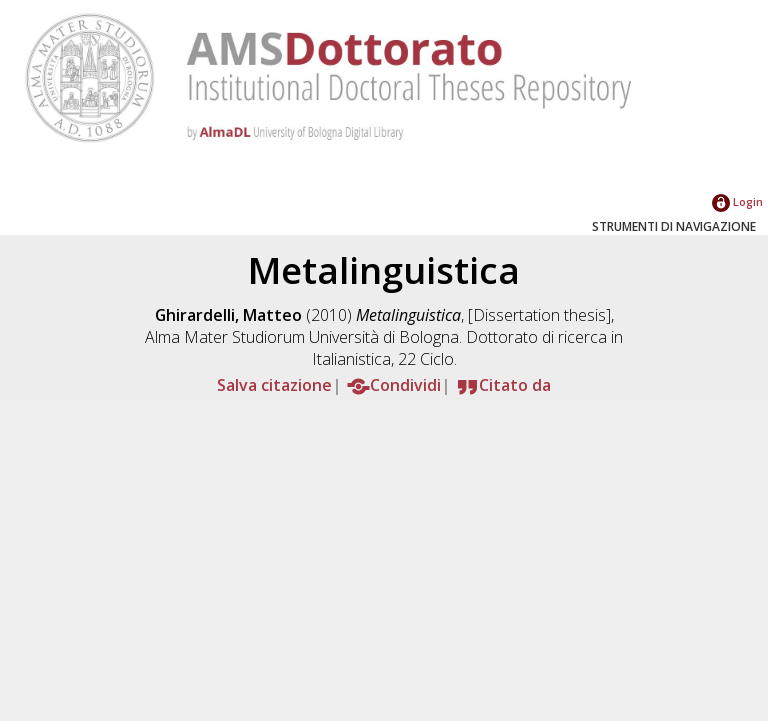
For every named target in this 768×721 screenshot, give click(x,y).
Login (737, 201)
